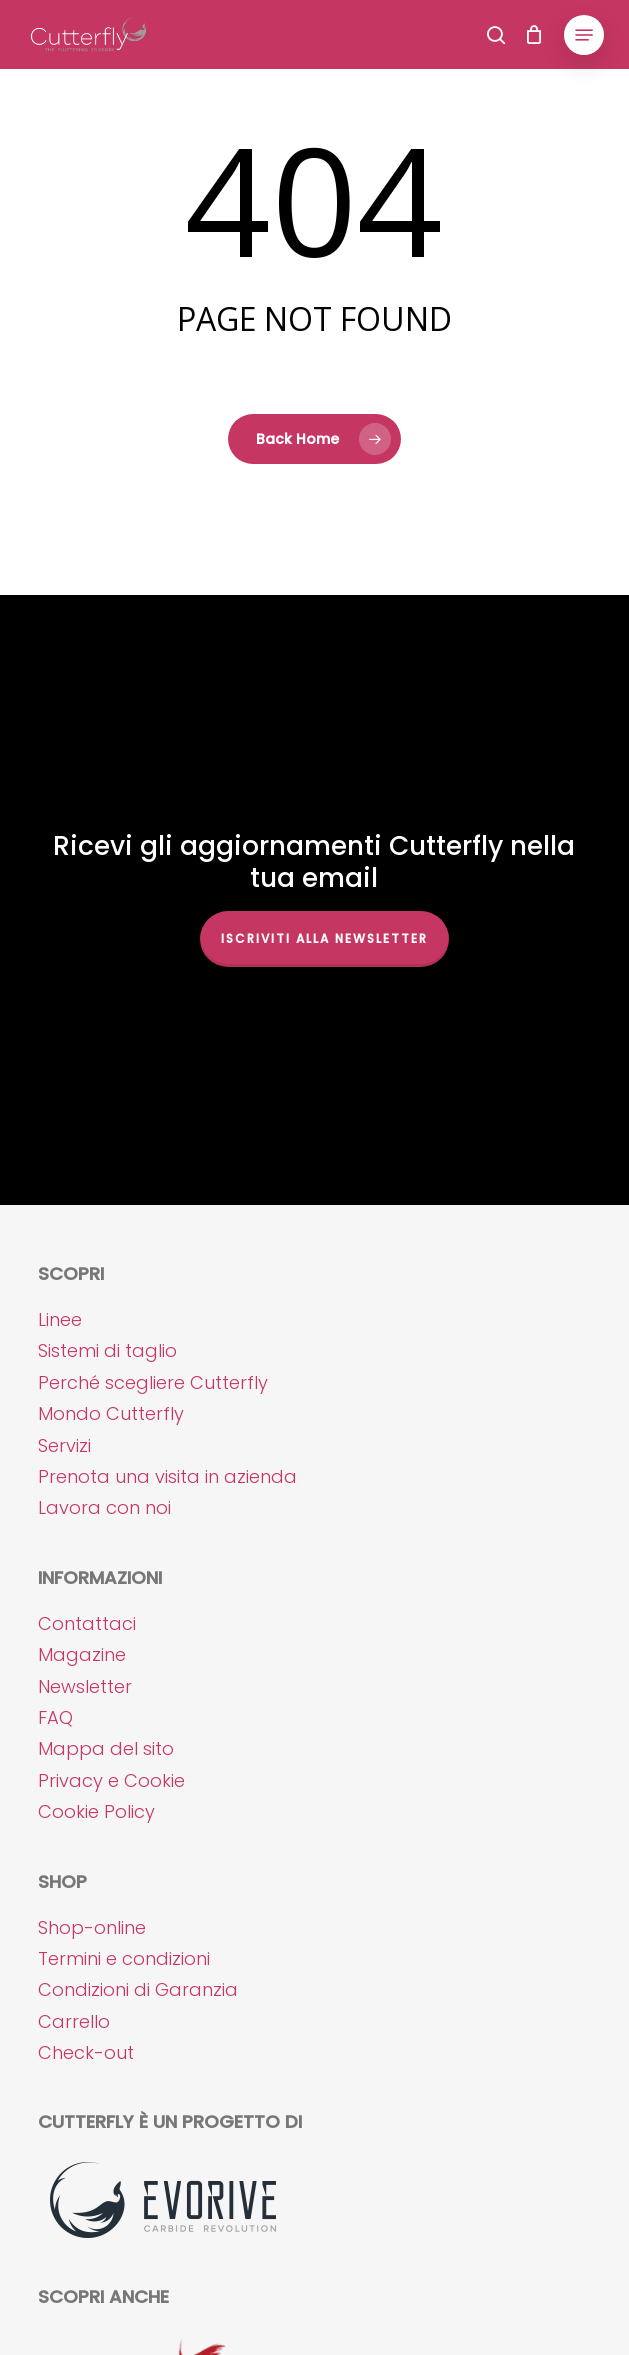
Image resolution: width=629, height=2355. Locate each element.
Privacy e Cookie (111, 1780)
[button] (584, 35)
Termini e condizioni (124, 1958)
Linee (60, 1319)
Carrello (74, 2021)
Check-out (86, 2052)
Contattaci (87, 1623)
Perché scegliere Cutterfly (153, 1382)
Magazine (82, 1654)
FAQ (55, 1717)
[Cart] (534, 34)
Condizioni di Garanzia (138, 1989)
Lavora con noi (104, 1507)
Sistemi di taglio (107, 1350)
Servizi (64, 1445)
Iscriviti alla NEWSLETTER (324, 938)
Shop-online (92, 1927)
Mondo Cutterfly (111, 1413)
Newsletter (85, 1686)
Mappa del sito (106, 1748)
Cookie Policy (96, 1811)
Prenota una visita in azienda (167, 1476)
